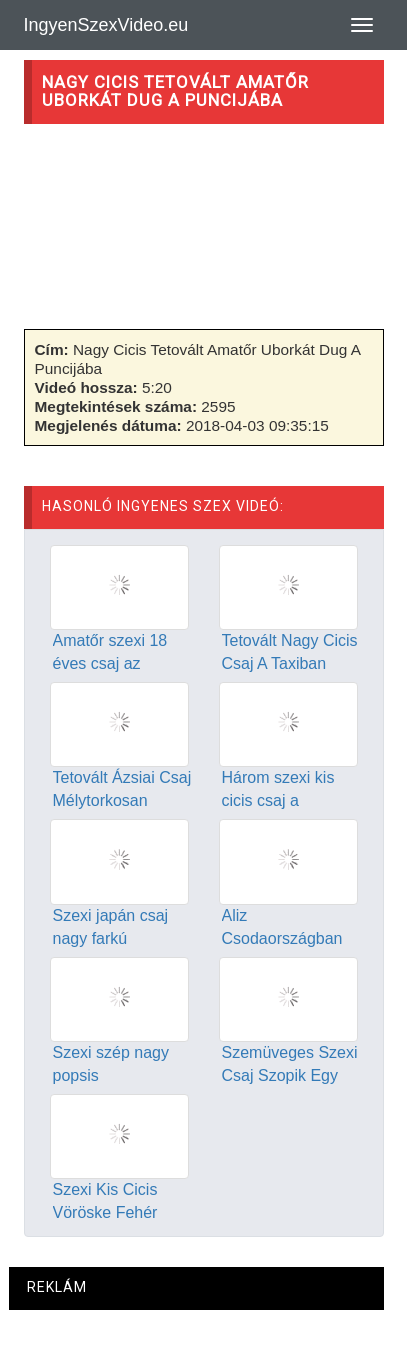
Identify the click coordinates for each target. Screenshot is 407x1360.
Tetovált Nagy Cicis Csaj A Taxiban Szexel (290, 663)
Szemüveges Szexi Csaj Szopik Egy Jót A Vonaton (290, 1075)
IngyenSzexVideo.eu (106, 25)
